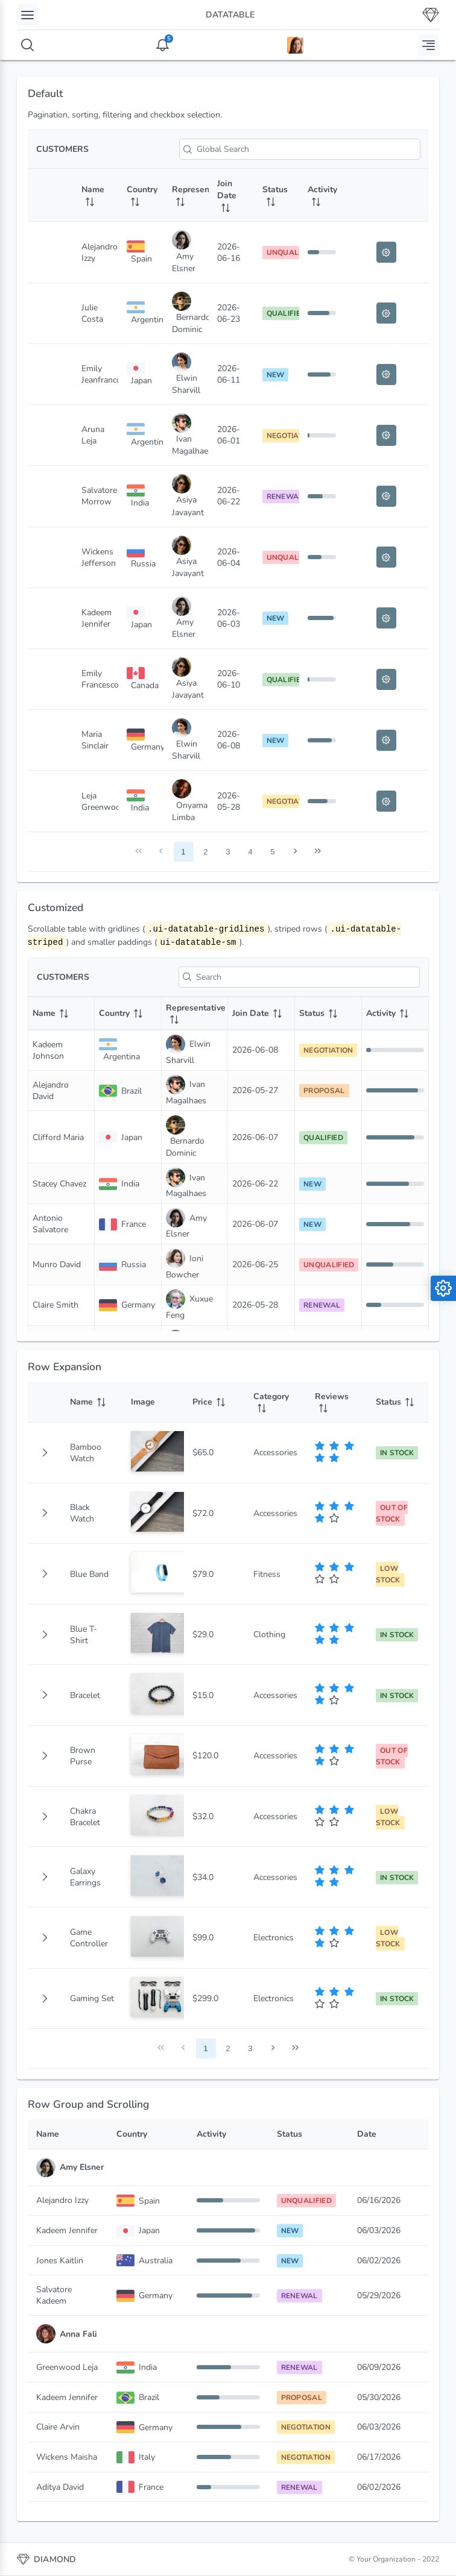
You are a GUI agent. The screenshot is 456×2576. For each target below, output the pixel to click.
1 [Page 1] (183, 851)
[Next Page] (295, 852)
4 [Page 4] (250, 851)
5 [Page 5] (272, 851)
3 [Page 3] (228, 851)
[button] (44, 1452)
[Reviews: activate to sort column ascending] (337, 1402)
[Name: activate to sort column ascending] (95, 195)
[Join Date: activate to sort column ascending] (231, 195)
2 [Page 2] (205, 851)
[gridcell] (45, 1452)
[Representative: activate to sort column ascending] (186, 195)
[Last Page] (318, 852)
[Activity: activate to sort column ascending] (321, 195)
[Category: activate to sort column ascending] (275, 1402)
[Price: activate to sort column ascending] (214, 1402)
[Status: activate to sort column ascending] (276, 195)
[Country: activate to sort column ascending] (140, 195)
